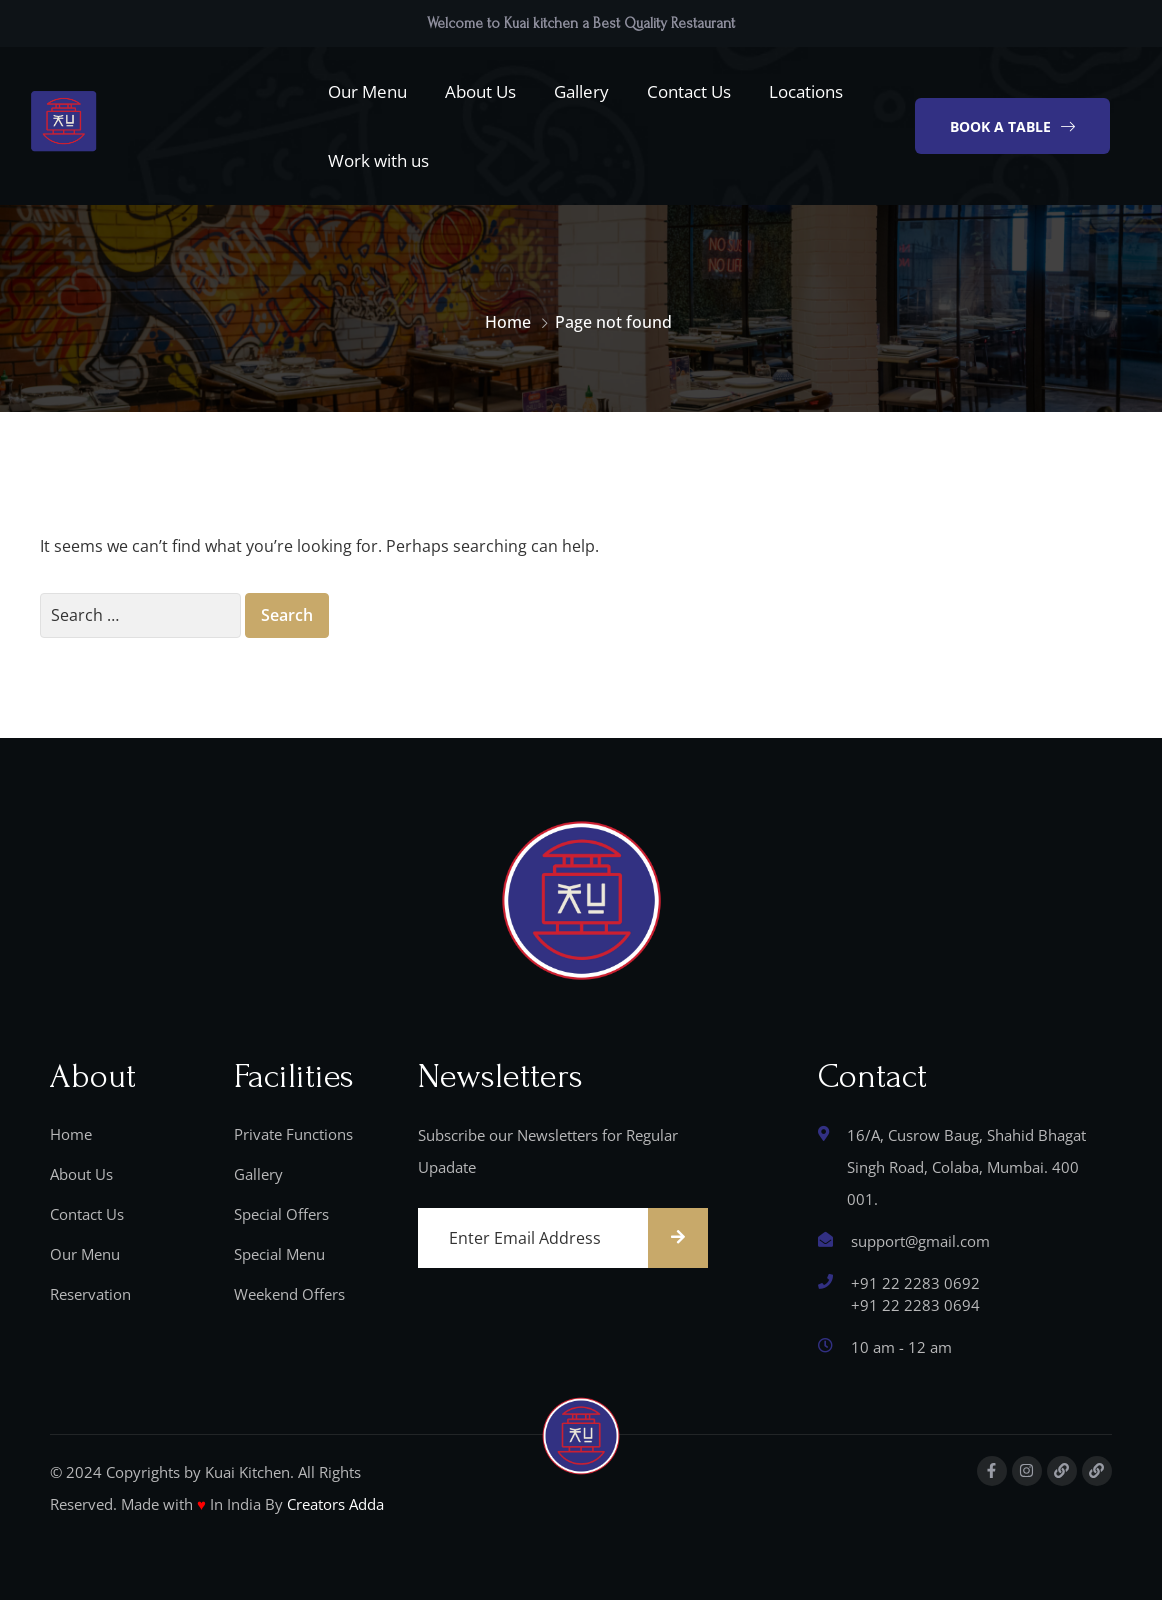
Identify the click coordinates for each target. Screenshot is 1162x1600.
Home (508, 322)
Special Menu (279, 1254)
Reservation (90, 1294)
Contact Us (689, 91)
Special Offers (281, 1214)
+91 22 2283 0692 (915, 1283)
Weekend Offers (289, 1294)
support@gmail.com (920, 1241)
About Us (480, 91)
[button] (1012, 126)
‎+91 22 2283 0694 (915, 1305)
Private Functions (293, 1134)
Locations (806, 91)
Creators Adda (335, 1504)
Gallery (581, 91)
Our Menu (367, 91)
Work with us (378, 160)
